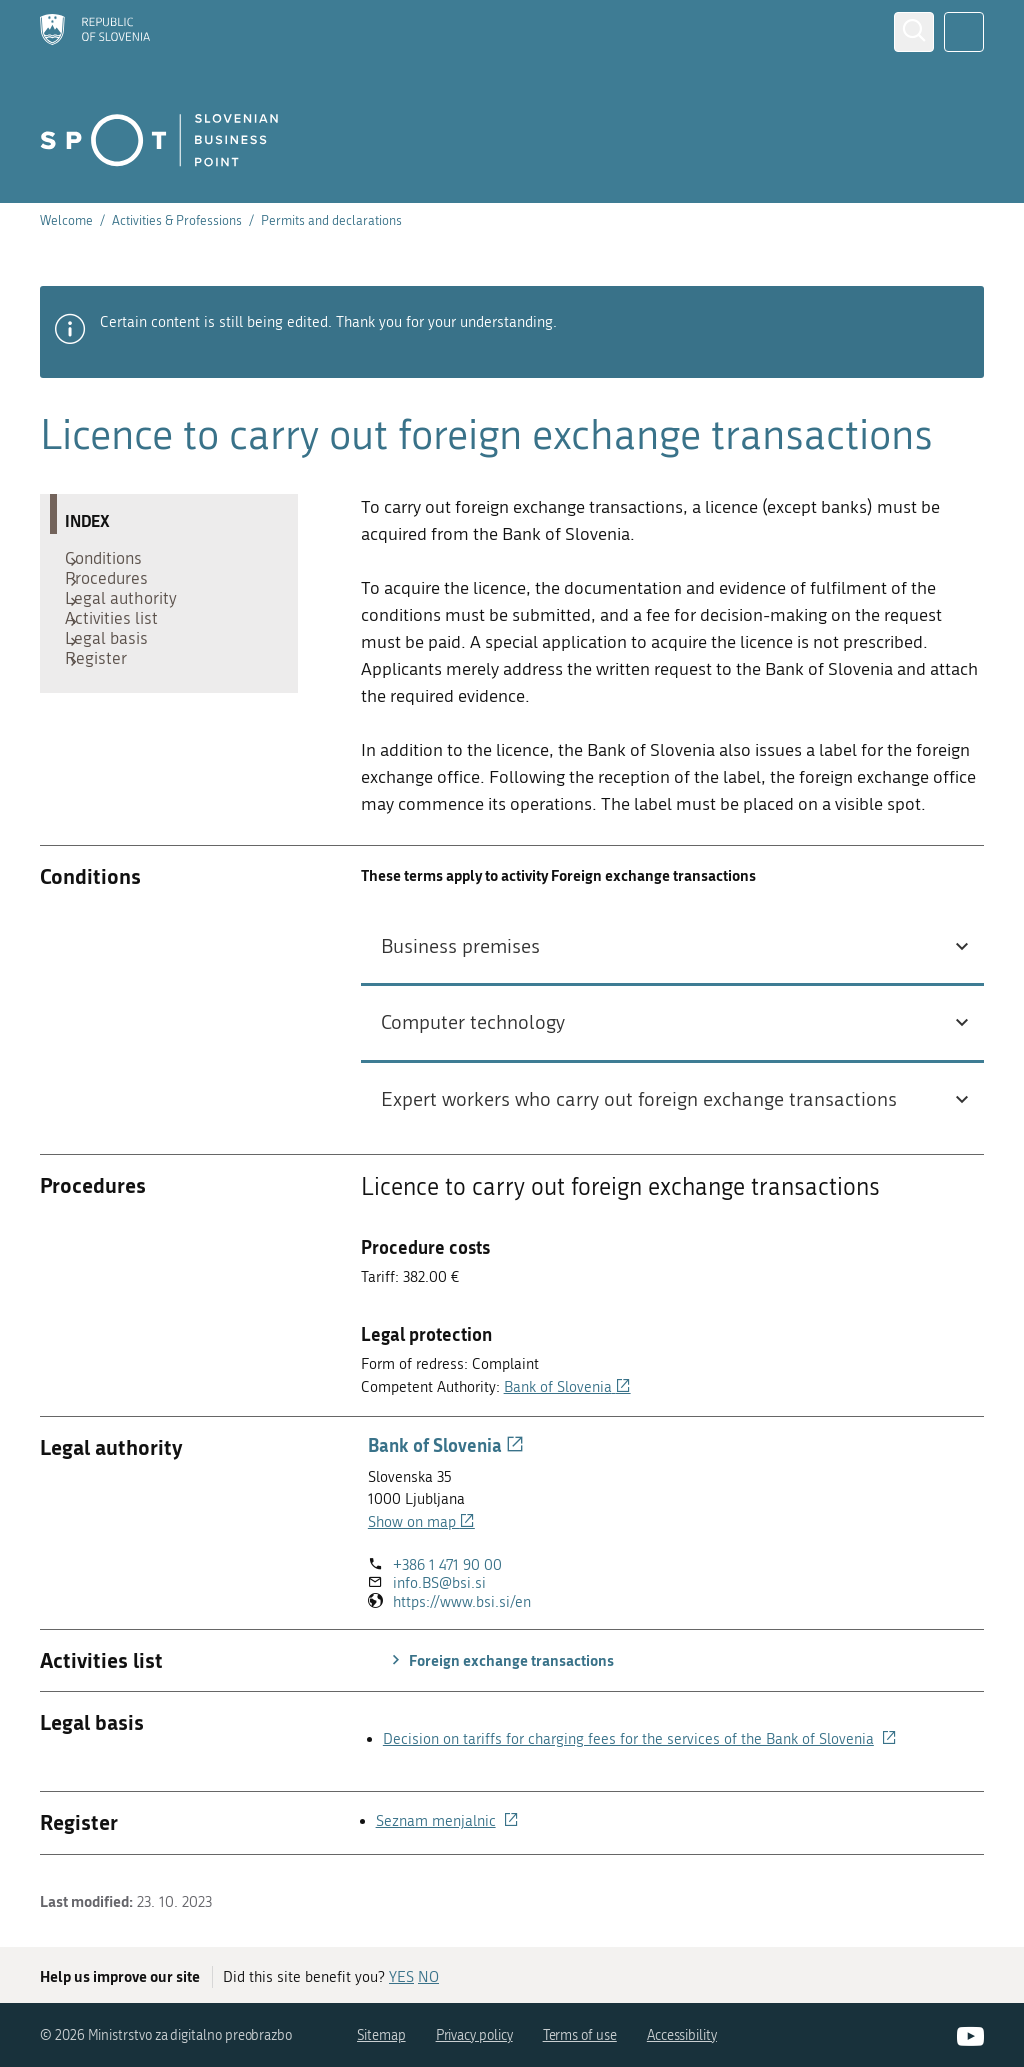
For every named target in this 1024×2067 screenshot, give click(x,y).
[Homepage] (95, 31)
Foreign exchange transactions (500, 1660)
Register (106, 713)
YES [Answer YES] (401, 1977)
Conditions (113, 563)
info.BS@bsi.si (439, 1583)
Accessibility (682, 2035)
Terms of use (580, 2035)
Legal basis (116, 683)
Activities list (121, 653)
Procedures (116, 593)
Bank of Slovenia (567, 1387)
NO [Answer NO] (428, 1977)
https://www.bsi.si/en (462, 1602)
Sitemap (381, 2035)
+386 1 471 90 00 (447, 1565)
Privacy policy (474, 2035)
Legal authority (131, 623)
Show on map (421, 1522)
